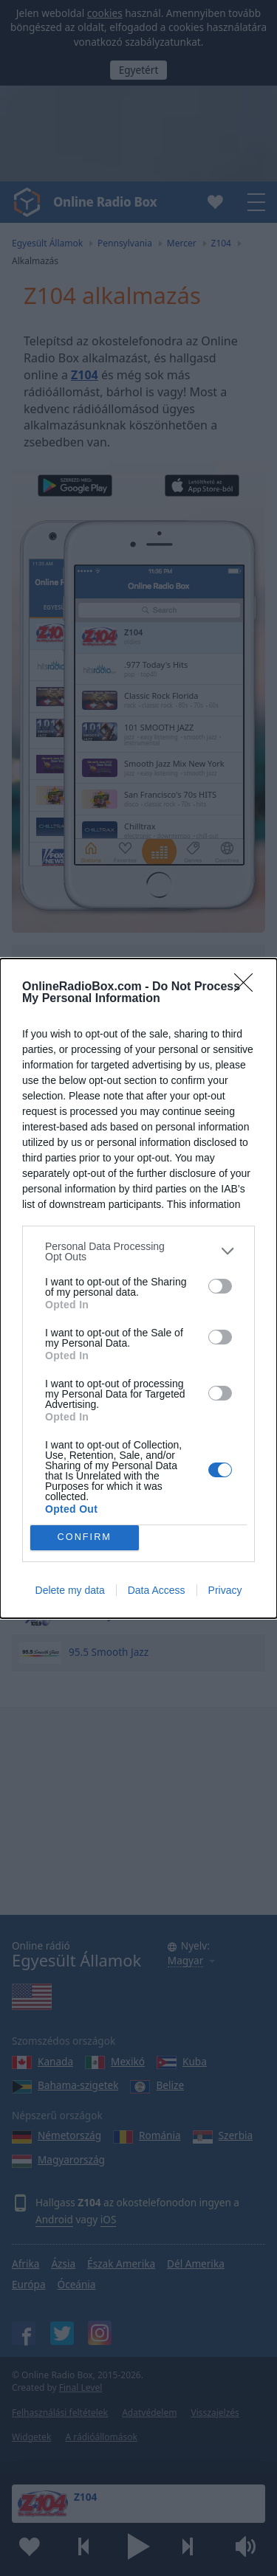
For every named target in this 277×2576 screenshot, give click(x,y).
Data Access (156, 1590)
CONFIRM (84, 1537)
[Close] (248, 987)
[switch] (220, 1286)
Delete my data (70, 1590)
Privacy (225, 1590)
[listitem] (138, 1251)
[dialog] (138, 1288)
